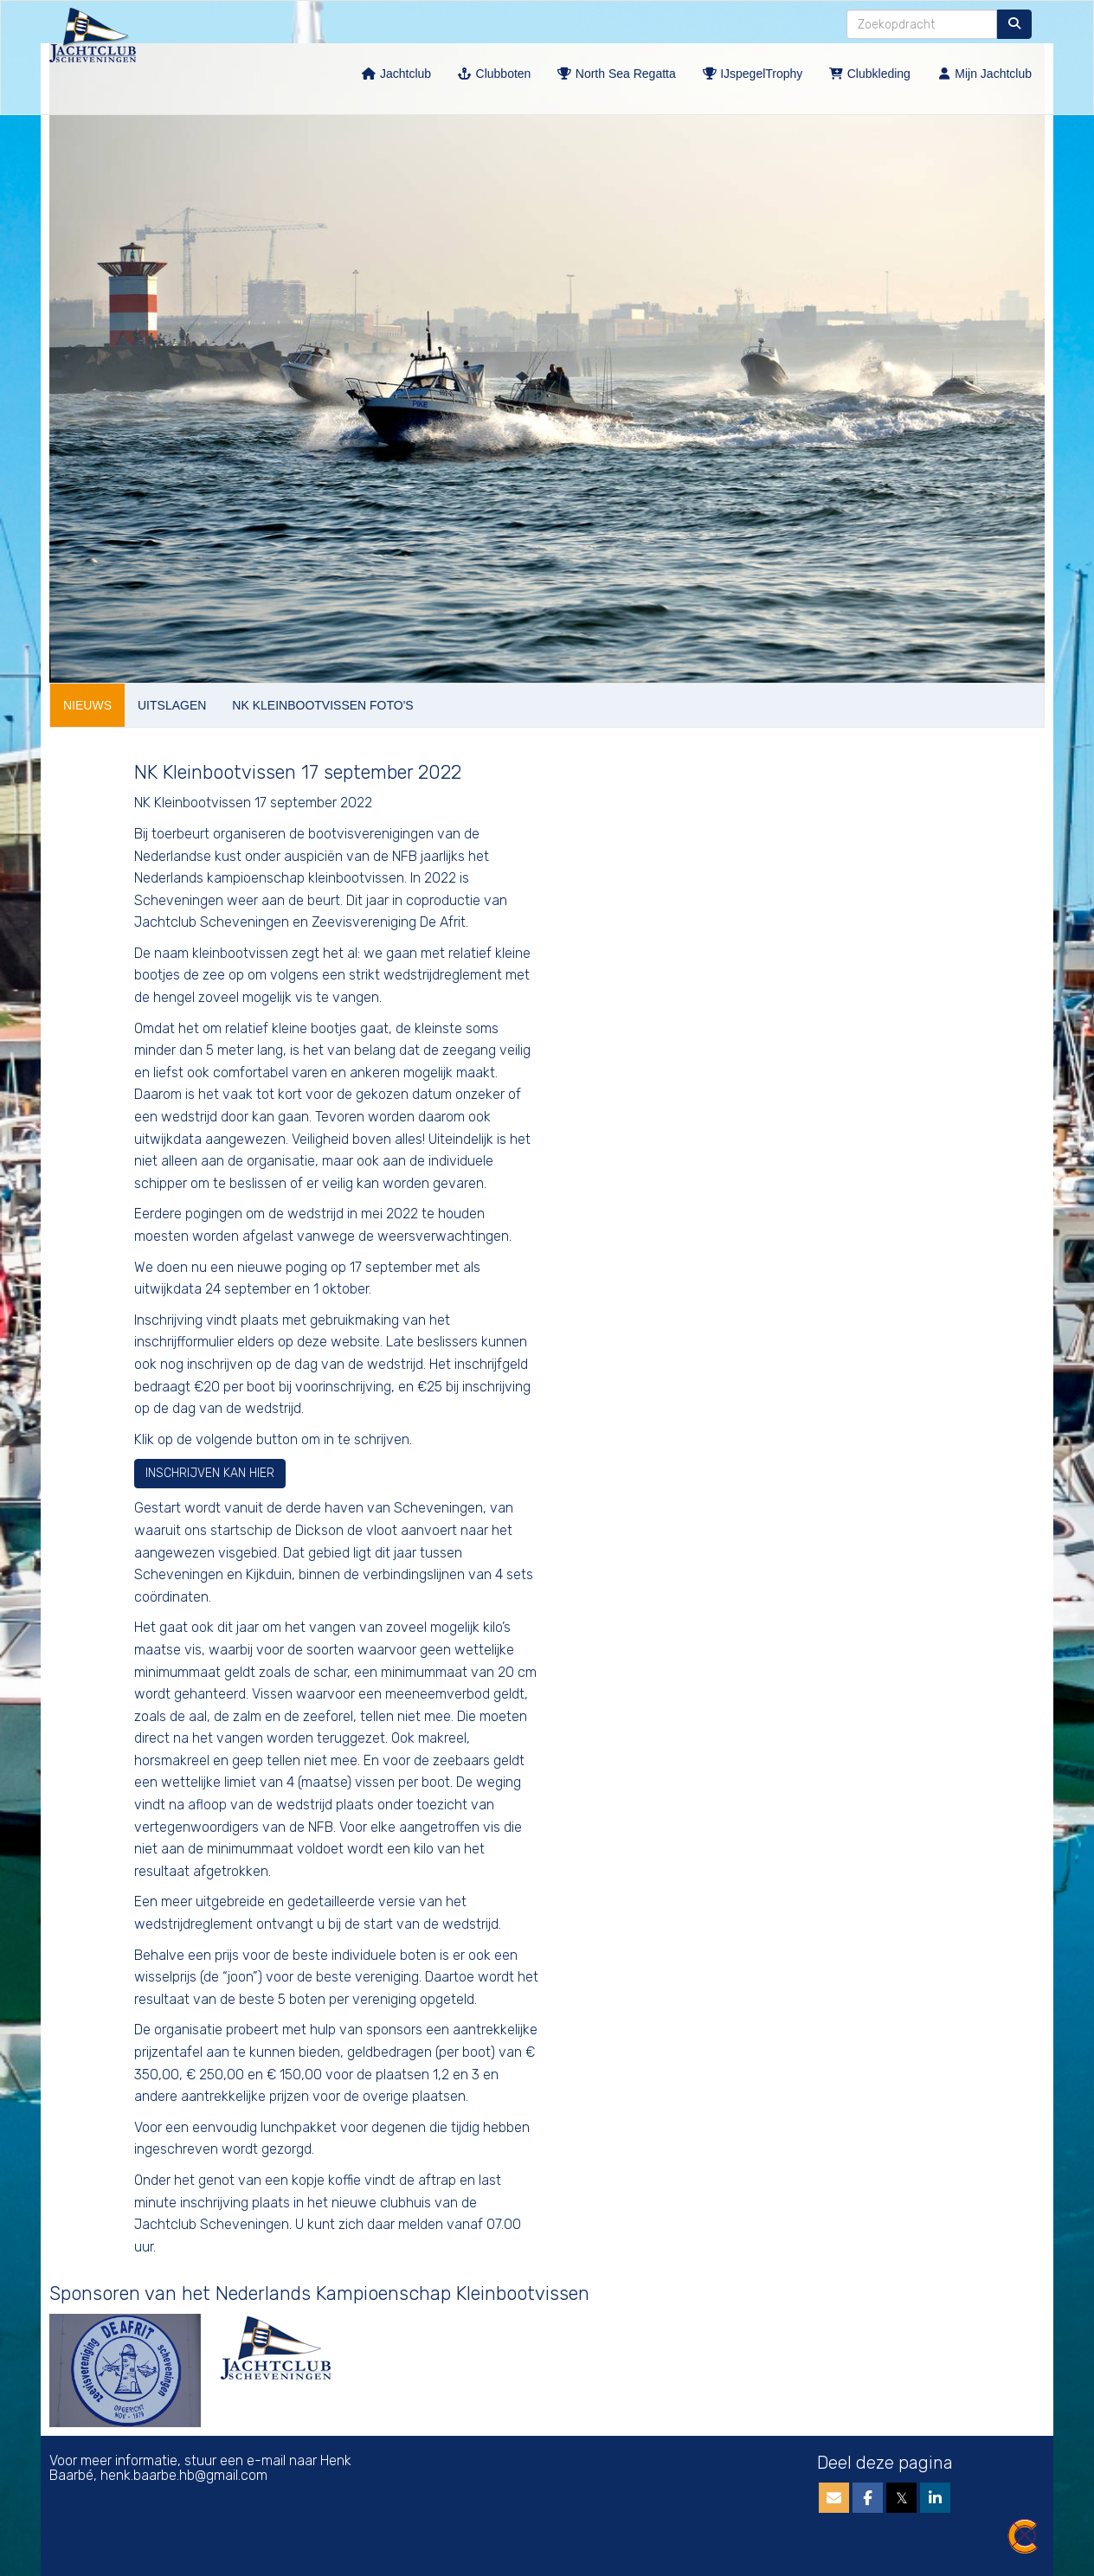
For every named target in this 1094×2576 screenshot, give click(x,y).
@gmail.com (183, 2475)
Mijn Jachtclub (984, 73)
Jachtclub (397, 73)
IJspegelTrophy (752, 73)
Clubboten (494, 73)
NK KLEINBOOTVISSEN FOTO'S (322, 705)
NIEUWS (87, 705)
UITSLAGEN (172, 705)
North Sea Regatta (616, 73)
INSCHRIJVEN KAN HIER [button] (209, 1473)
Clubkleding (869, 73)
